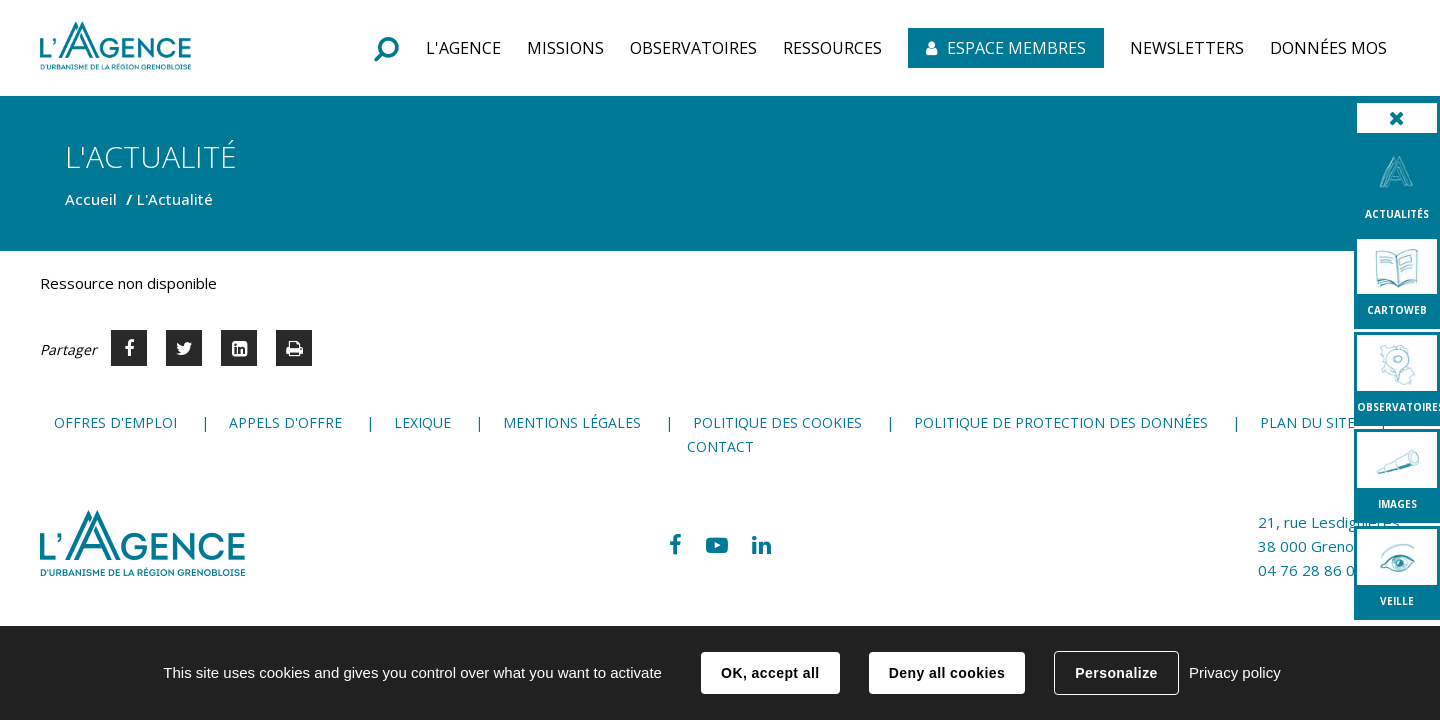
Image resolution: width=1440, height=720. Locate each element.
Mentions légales (572, 422)
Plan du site (1307, 422)
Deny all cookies (947, 673)
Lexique (422, 422)
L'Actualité (175, 199)
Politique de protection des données (1061, 422)
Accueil (91, 199)
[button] (463, 48)
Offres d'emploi (115, 422)
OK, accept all (770, 673)
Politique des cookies (777, 422)
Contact (720, 446)
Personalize (1116, 673)
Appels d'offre (285, 422)
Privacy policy (1235, 672)
